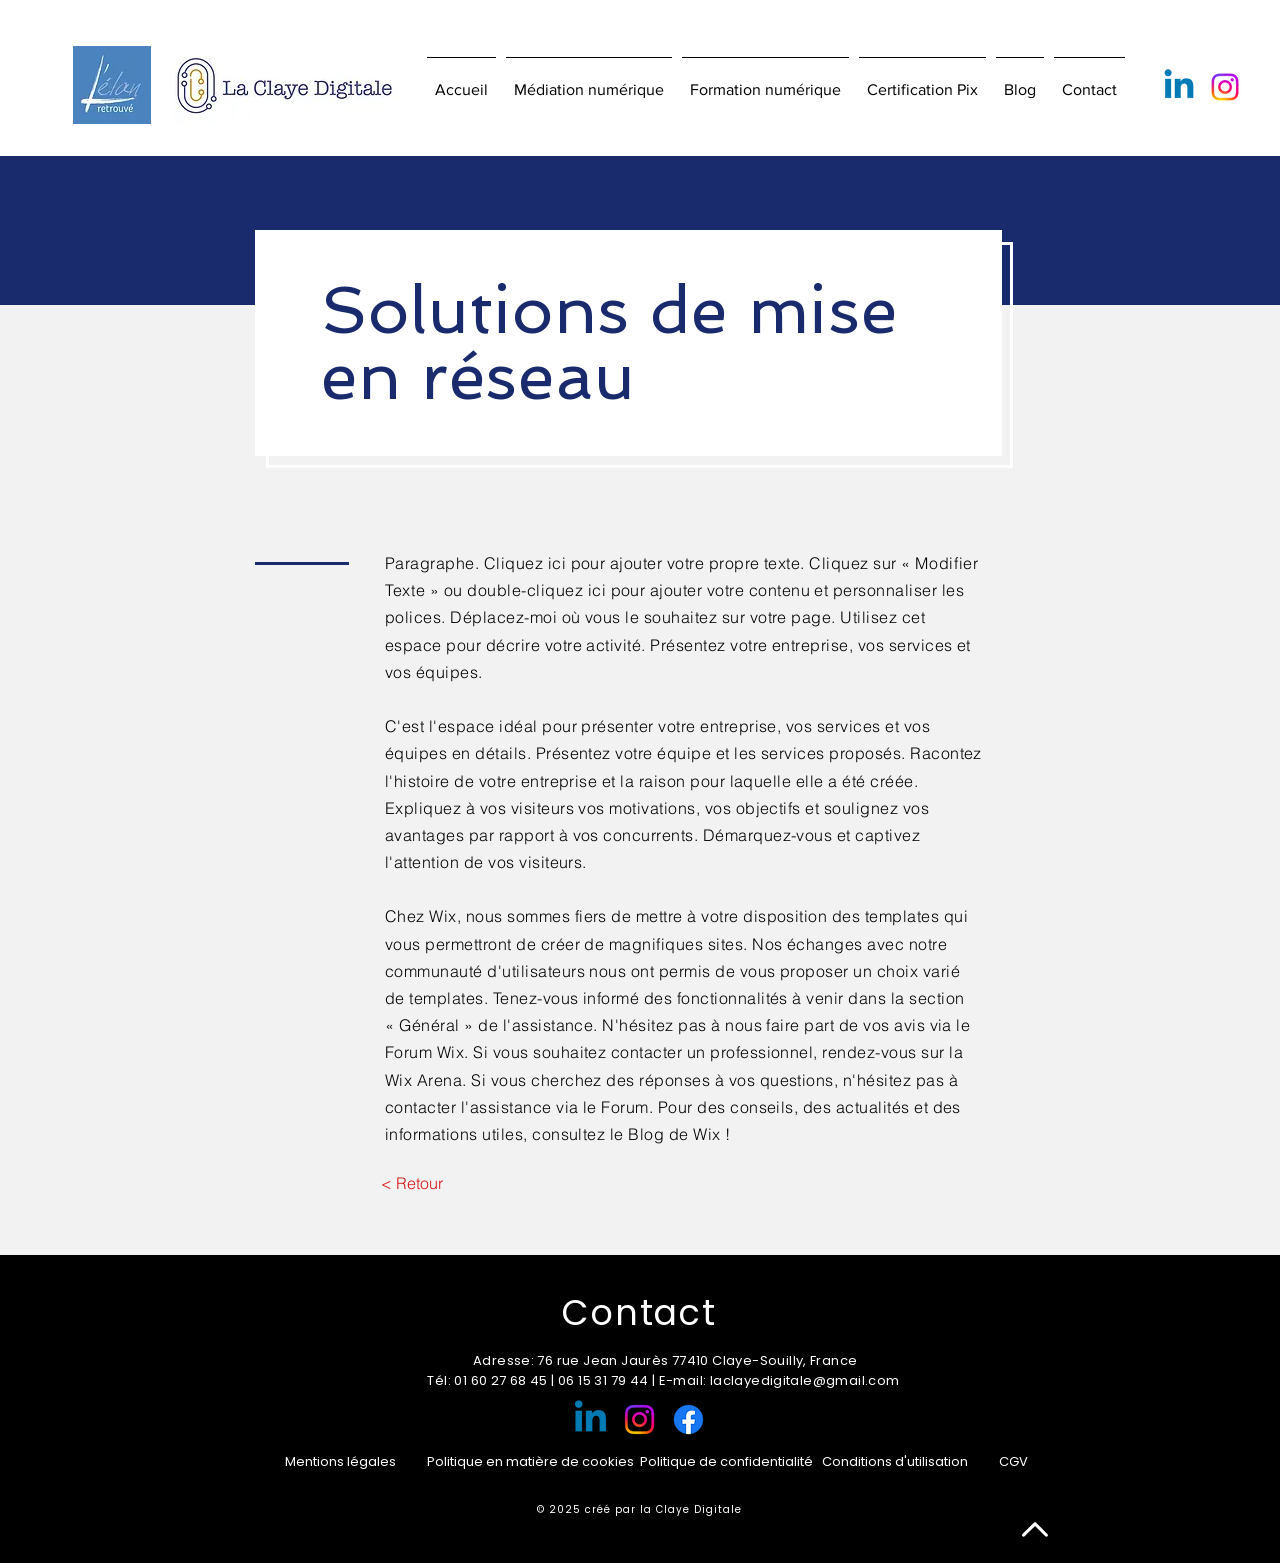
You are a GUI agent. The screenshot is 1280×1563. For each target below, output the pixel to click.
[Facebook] (688, 1419)
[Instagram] (1225, 87)
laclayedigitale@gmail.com (805, 1380)
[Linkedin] (1179, 87)
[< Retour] (411, 1183)
